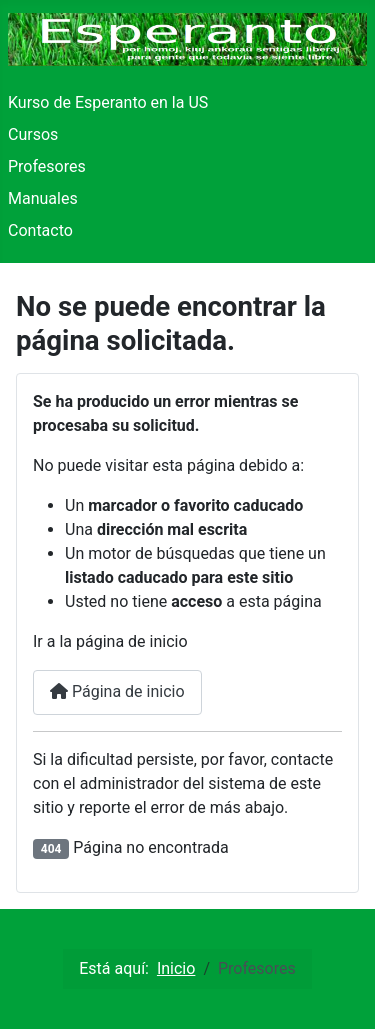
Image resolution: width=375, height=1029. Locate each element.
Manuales (43, 198)
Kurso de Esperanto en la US (108, 102)
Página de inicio (117, 691)
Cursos (33, 134)
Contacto (40, 230)
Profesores (47, 166)
